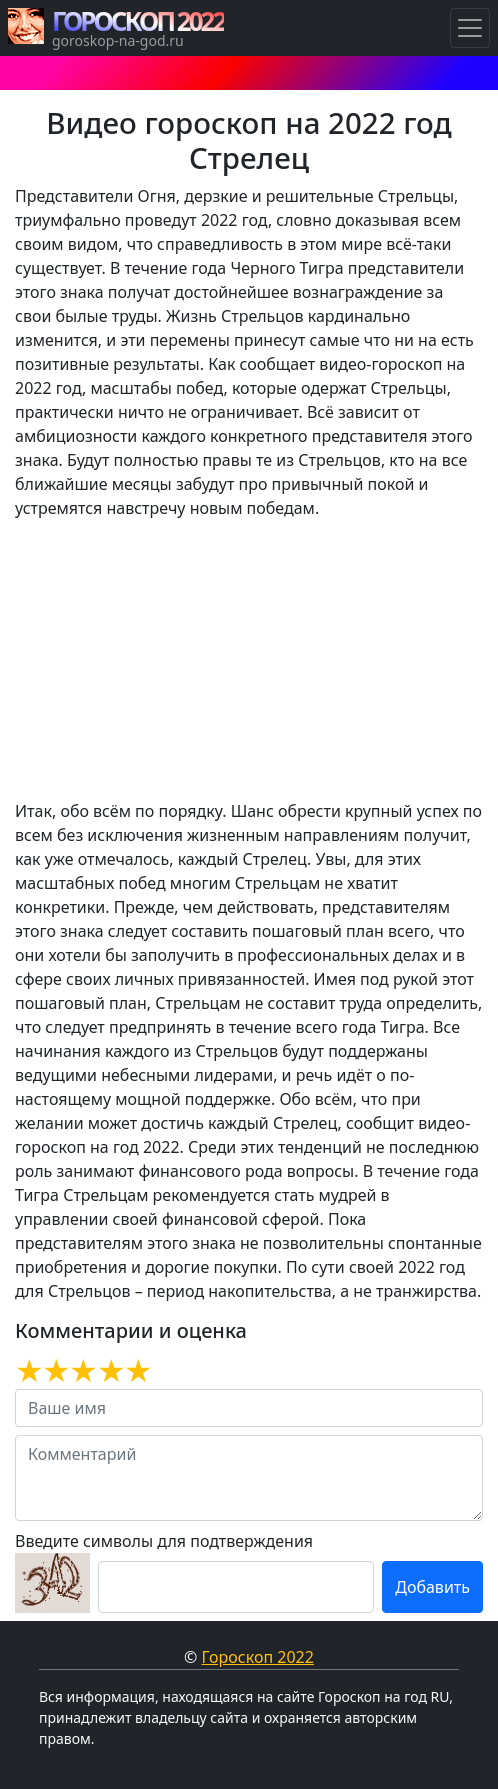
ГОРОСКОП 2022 (138, 21)
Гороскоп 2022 (258, 1657)
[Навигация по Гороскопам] (470, 28)
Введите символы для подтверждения (164, 1541)
